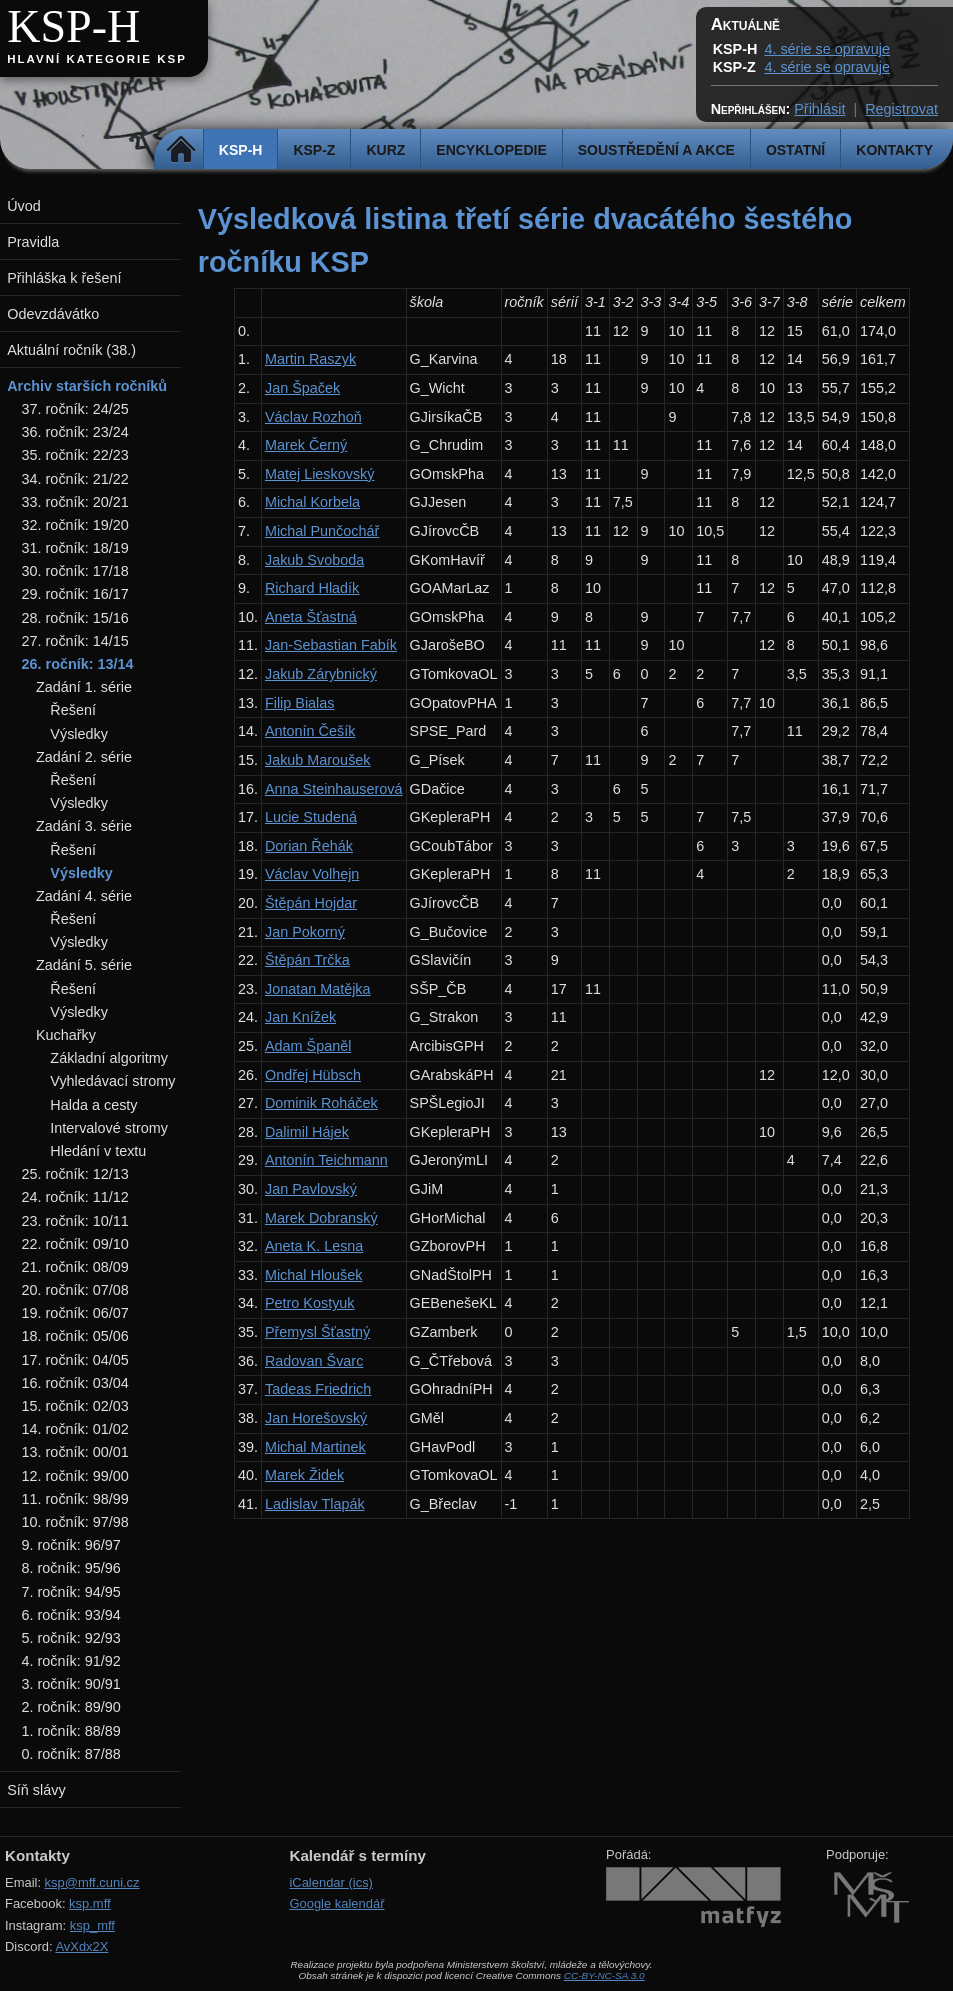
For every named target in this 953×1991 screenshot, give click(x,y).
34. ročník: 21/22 (75, 479)
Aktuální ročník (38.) (71, 350)
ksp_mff (92, 1925)
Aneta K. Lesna (314, 1246)
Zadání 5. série (84, 965)
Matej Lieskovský (320, 474)
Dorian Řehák (309, 846)
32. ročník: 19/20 (75, 525)
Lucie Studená (311, 817)
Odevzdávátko (53, 314)
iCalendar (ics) (331, 1882)
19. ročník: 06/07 (75, 1313)
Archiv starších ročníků (87, 386)
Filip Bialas (300, 703)
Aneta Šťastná (311, 617)
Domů (181, 150)
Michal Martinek (315, 1447)
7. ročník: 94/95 (71, 1592)
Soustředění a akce (656, 150)
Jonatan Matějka (318, 989)
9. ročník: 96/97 (71, 1545)
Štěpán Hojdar (311, 903)
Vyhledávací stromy (112, 1081)
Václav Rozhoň (313, 417)
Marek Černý (306, 445)
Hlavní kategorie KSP (97, 59)
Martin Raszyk (310, 359)
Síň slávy (36, 1790)
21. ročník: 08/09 (75, 1267)
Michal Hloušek (314, 1275)
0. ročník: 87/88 (71, 1754)
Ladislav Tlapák (315, 1504)
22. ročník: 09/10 (75, 1244)
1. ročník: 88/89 (71, 1731)
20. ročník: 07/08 (75, 1290)
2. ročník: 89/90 (71, 1707)
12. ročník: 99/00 (75, 1476)
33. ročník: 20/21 (75, 502)
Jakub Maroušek (318, 760)
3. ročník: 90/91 (71, 1684)
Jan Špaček (302, 388)
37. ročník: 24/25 (75, 409)
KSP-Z (314, 150)
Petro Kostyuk (310, 1303)
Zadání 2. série (84, 757)
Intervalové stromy (109, 1128)
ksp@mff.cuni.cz (92, 1882)
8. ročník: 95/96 (71, 1568)
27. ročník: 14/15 (75, 641)
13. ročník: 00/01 (75, 1452)
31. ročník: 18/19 (75, 548)
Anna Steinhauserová (334, 789)
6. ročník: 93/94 (71, 1615)
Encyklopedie (491, 150)
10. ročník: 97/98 (75, 1522)
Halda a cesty (93, 1105)
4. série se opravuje (827, 49)
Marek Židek (304, 1475)
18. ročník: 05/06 (75, 1336)
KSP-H (73, 26)
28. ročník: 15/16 (75, 618)
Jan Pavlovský (311, 1189)
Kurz (385, 150)
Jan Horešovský (316, 1418)
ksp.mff (90, 1903)
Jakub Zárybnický (321, 674)
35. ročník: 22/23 (75, 455)
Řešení (73, 710)
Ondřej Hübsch (313, 1075)
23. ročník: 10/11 (75, 1221)
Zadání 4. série (84, 896)
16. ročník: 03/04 (75, 1383)
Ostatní (795, 150)
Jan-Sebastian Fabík (331, 645)
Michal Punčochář (322, 531)
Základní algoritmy (109, 1058)
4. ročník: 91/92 (71, 1661)
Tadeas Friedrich (318, 1389)
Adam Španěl (308, 1046)
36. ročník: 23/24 (75, 432)
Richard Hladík (312, 588)
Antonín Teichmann (326, 1160)
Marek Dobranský (321, 1218)
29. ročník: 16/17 (75, 594)
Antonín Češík (310, 731)
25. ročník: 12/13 (75, 1174)
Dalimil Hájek (307, 1132)
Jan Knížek (300, 1017)
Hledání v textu (98, 1151)
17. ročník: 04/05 (75, 1360)
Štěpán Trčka (307, 960)
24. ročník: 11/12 (75, 1197)
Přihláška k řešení (64, 278)
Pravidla (33, 242)
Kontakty (894, 150)
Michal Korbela (312, 502)
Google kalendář (336, 1903)
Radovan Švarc (314, 1361)
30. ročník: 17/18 (75, 571)
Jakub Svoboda (314, 560)
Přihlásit (819, 109)
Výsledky (79, 734)
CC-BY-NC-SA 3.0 (604, 1975)
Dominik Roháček (321, 1103)
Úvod (24, 206)
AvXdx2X (81, 1946)
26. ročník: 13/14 (78, 664)
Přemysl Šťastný (317, 1332)
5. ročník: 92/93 (71, 1638)
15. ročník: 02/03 (75, 1406)
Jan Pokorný (305, 932)
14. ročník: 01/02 (75, 1429)
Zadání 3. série (84, 826)
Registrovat (901, 109)
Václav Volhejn (312, 874)
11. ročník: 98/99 (75, 1499)
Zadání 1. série (84, 687)
